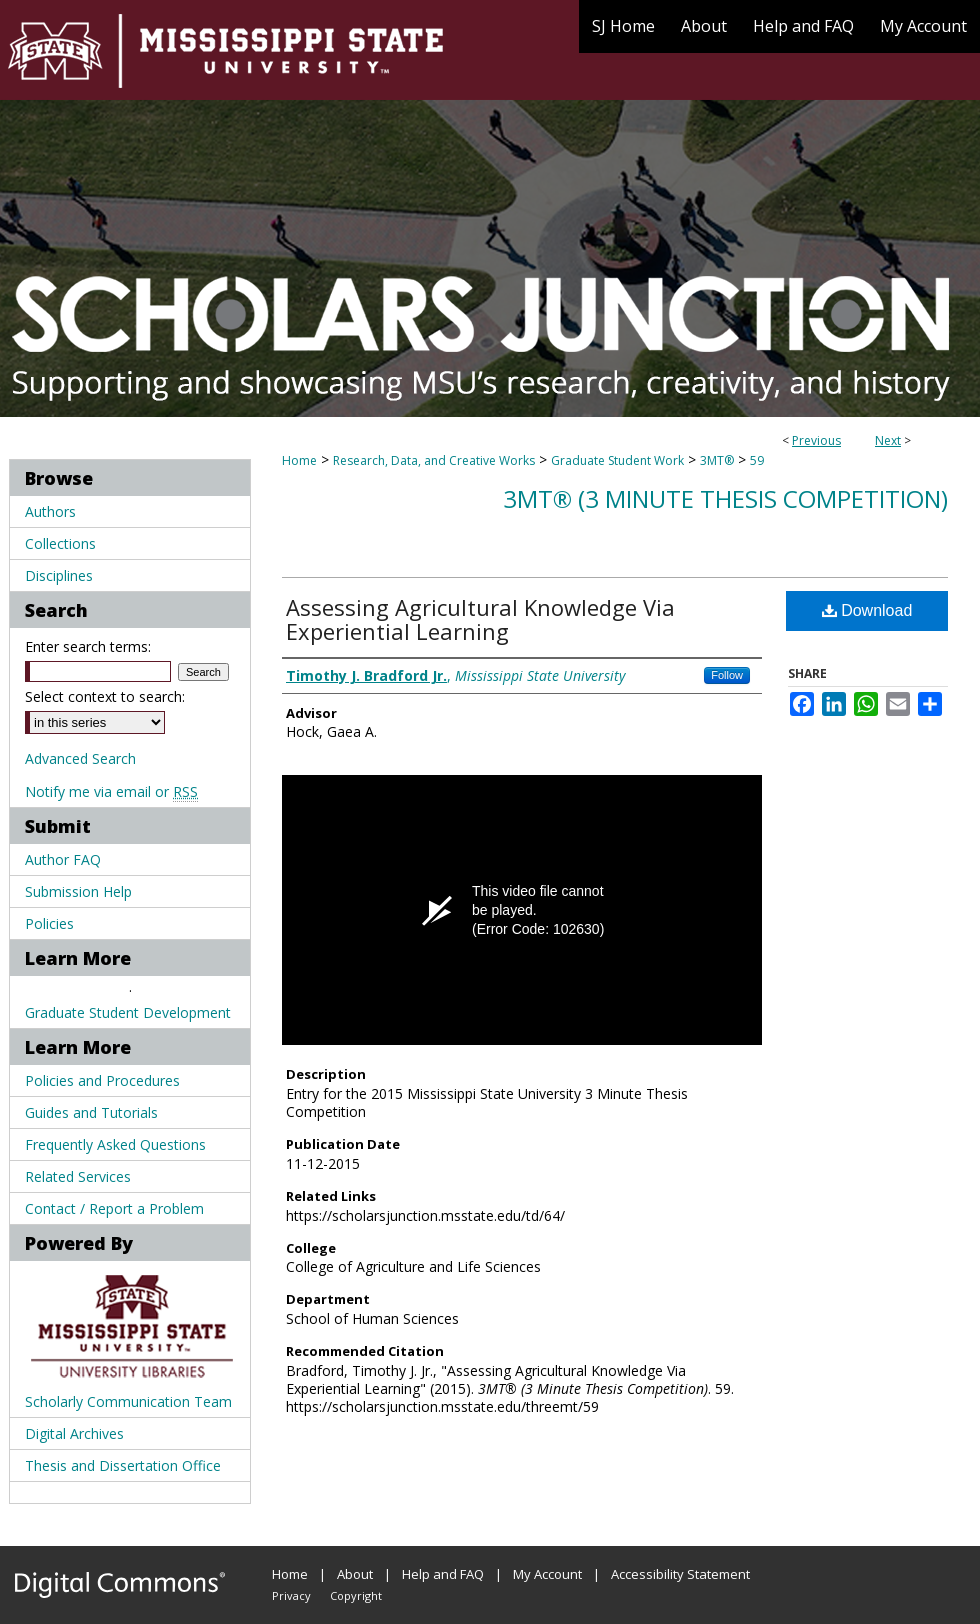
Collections (60, 543)
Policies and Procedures (102, 1080)
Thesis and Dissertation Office (123, 1465)
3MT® (717, 460)
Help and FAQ (443, 1574)
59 (757, 460)
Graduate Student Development (128, 1012)
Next (888, 440)
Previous (816, 440)
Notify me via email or (111, 791)
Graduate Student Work (617, 460)
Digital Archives (74, 1433)
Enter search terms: (88, 646)
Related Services (78, 1176)
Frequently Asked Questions (115, 1144)
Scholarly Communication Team (128, 1401)
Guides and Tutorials (91, 1112)
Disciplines (59, 575)
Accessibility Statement (680, 1574)
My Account (547, 1574)
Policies (49, 923)
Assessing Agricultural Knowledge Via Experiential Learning (480, 619)
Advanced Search (80, 758)
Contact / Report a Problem (114, 1208)
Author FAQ (63, 859)
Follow (727, 675)
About (355, 1574)
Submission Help (78, 891)
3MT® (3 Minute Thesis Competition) (725, 498)
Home (299, 460)
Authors (50, 511)
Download (867, 610)
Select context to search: (105, 696)
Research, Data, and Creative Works (434, 460)
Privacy (291, 1595)
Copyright (356, 1595)
